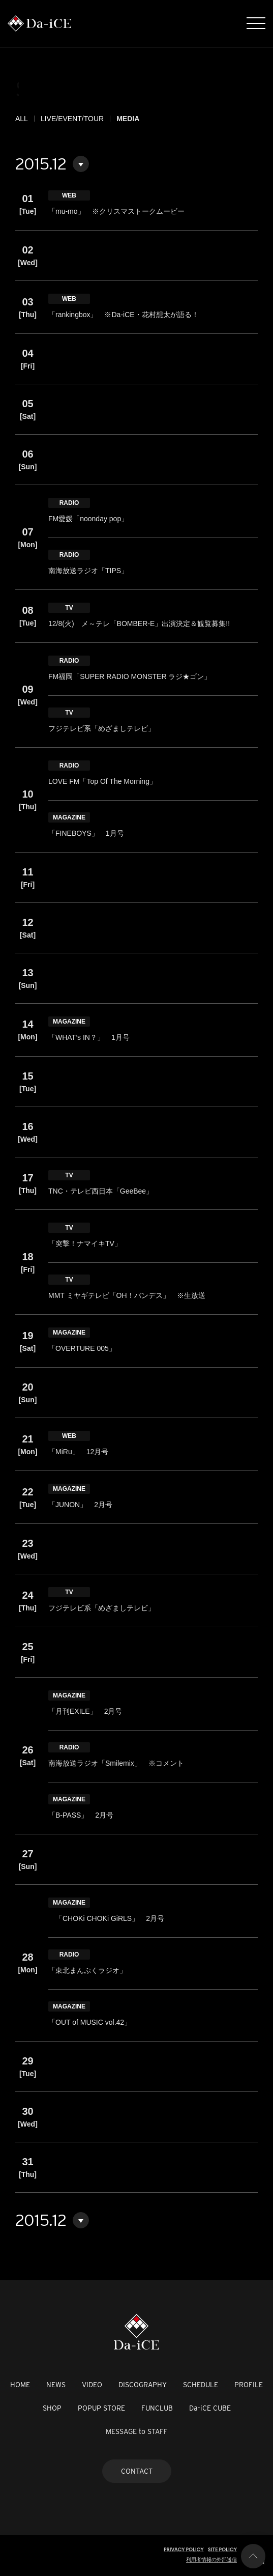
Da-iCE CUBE (210, 2408)
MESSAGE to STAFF (137, 2431)
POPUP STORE (101, 2408)
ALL (21, 119)
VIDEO (92, 2385)
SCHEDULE (200, 2385)
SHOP (52, 2408)
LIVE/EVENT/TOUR (72, 119)
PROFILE (248, 2385)
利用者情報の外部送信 (211, 2559)
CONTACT (137, 2471)
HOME (20, 2385)
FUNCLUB (157, 2408)
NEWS (56, 2385)
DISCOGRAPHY (142, 2385)
